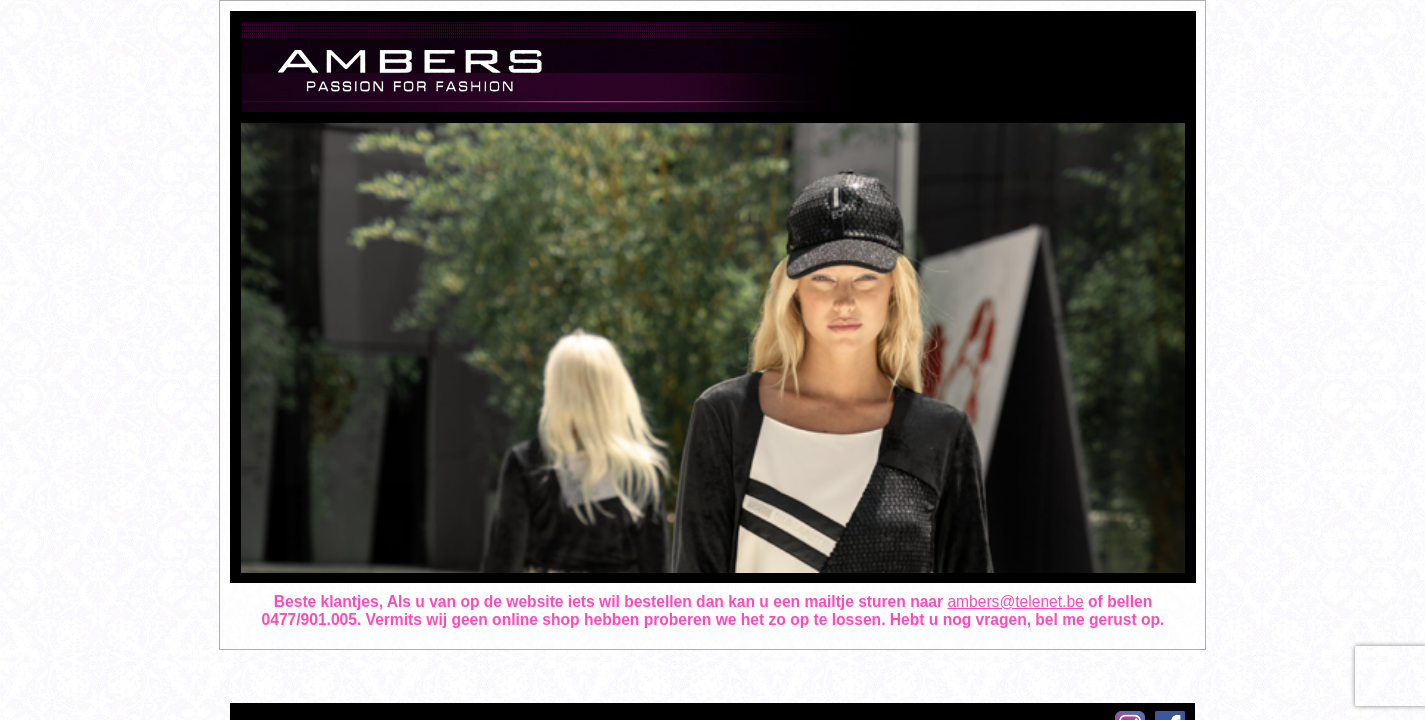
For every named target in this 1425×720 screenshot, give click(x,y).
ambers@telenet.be (1015, 601)
